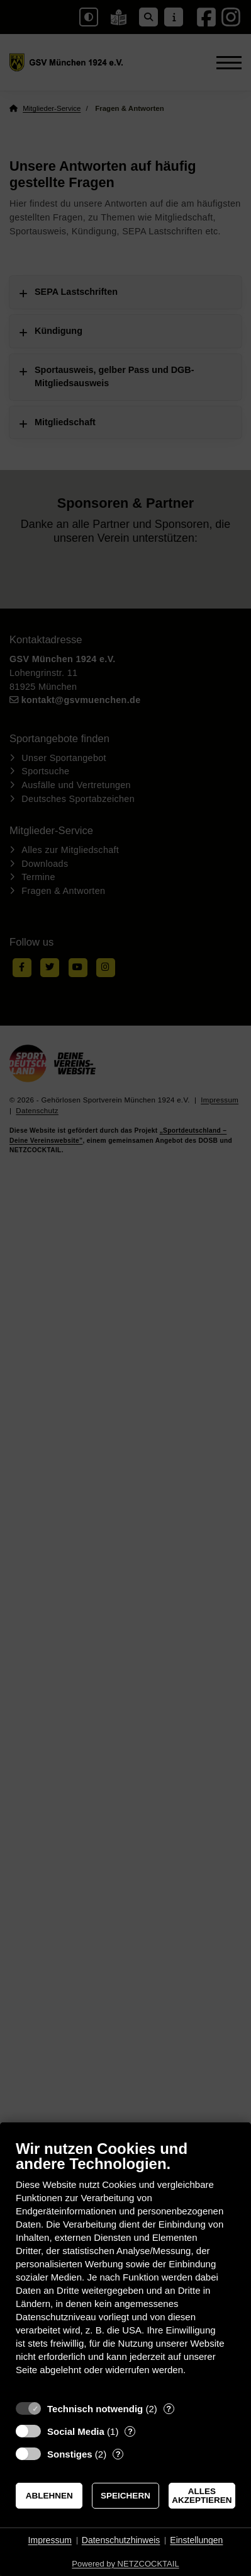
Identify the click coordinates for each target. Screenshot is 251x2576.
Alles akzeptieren (201, 2496)
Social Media (75, 2431)
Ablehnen (49, 2495)
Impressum (50, 2540)
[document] (125, 2267)
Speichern (125, 2495)
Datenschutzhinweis (121, 2540)
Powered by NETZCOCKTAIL (125, 2563)
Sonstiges (69, 2454)
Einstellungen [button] (196, 2540)
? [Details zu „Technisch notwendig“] (168, 2408)
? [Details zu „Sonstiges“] (118, 2454)
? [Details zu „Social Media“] (130, 2431)
